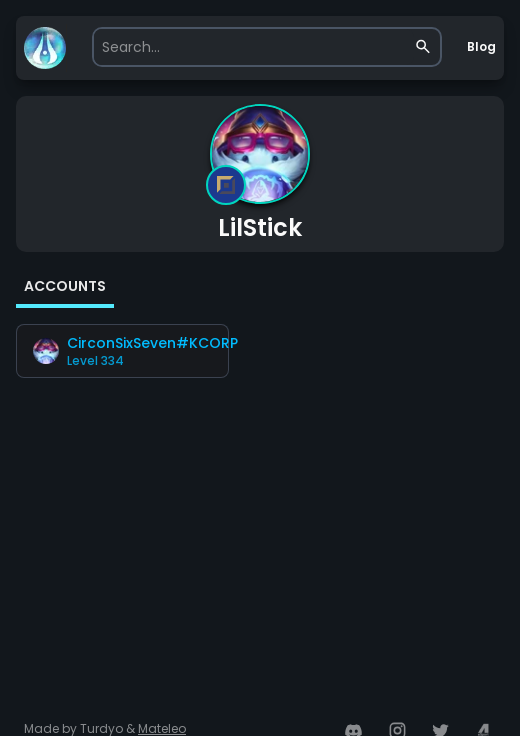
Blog (481, 46)
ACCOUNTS (65, 286)
